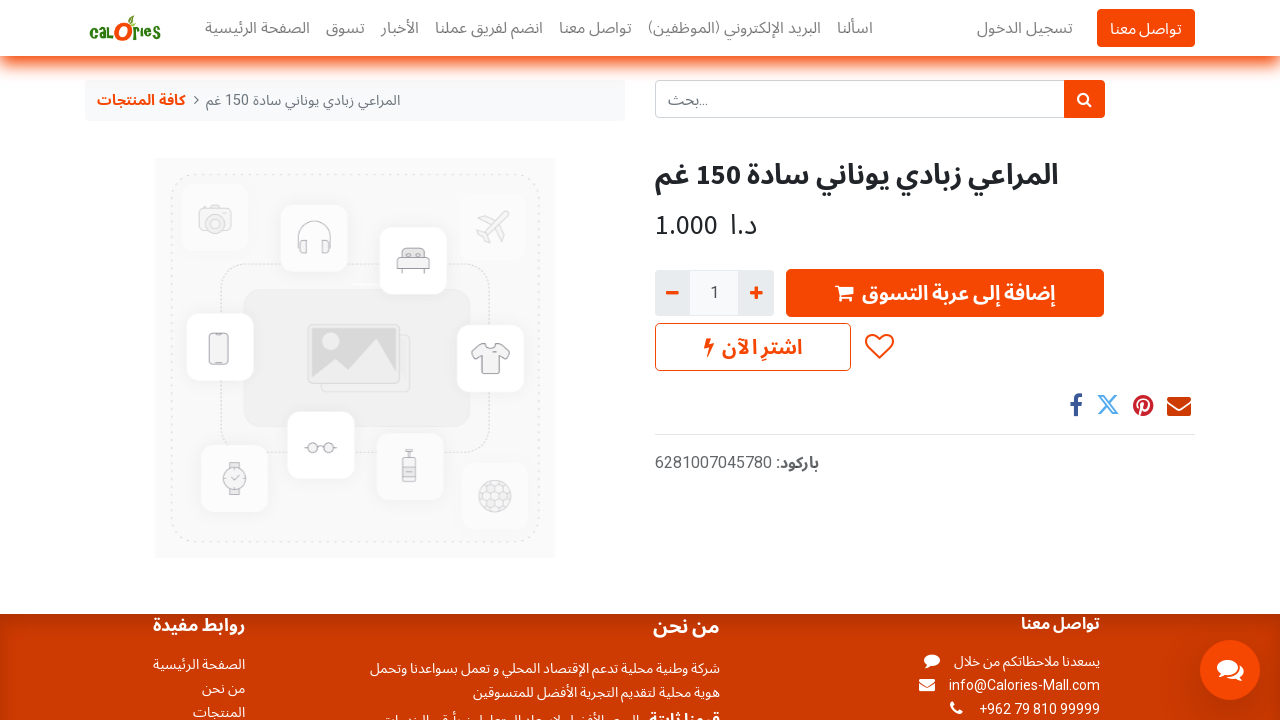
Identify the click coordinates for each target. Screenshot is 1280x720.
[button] (878, 347)
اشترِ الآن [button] (753, 346)
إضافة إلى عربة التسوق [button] (945, 292)
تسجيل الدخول (1025, 27)
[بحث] (1084, 99)
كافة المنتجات (141, 100)
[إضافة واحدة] (755, 293)
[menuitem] (257, 28)
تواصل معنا (1146, 28)
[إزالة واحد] (672, 293)
